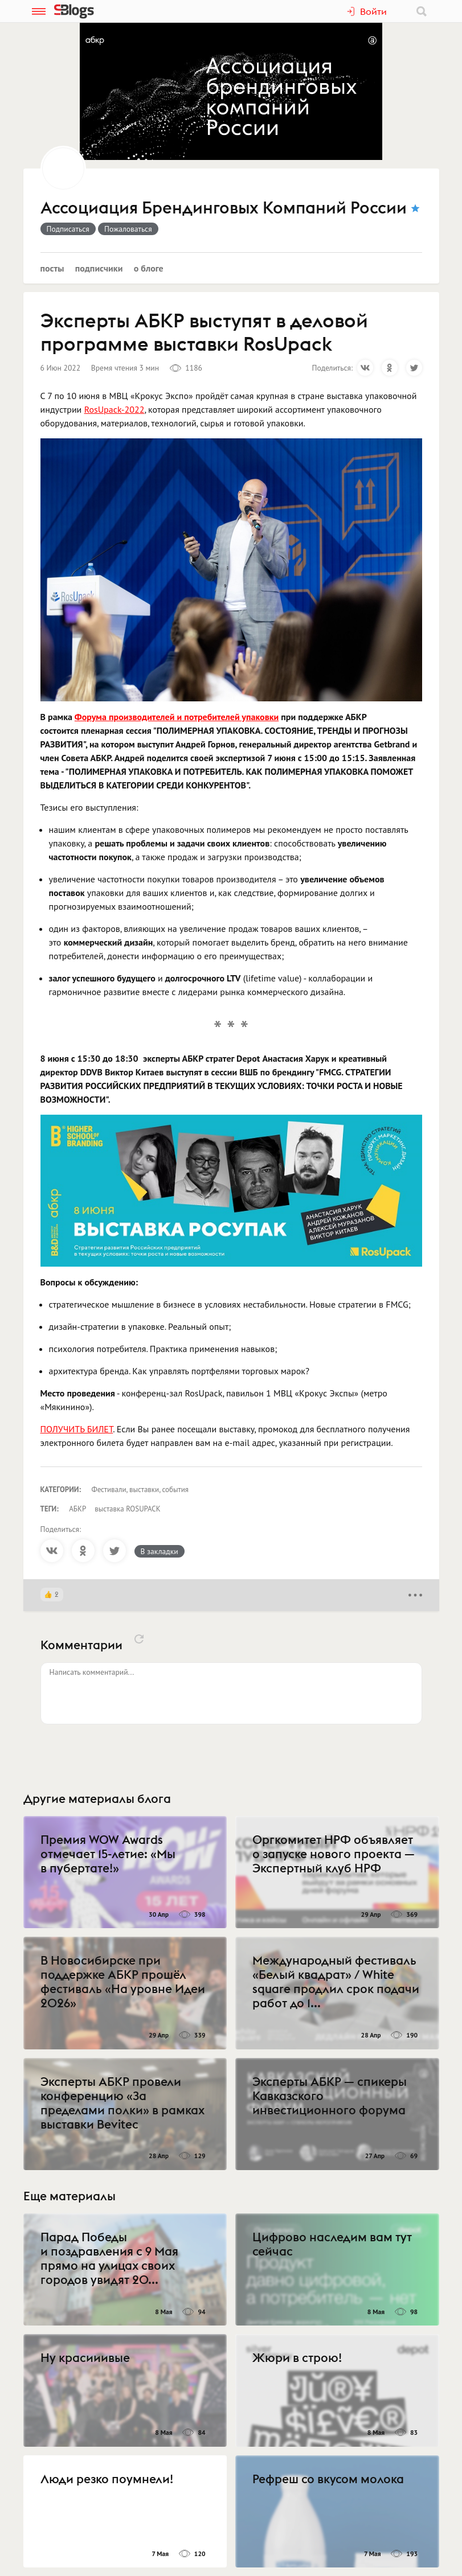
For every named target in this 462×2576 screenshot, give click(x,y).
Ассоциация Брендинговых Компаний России (223, 208)
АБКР (77, 1509)
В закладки (159, 1551)
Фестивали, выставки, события (140, 1489)
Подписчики (99, 268)
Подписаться (68, 229)
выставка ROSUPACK (127, 1509)
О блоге (148, 268)
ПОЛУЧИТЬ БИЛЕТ (76, 1429)
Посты (52, 268)
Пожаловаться (128, 229)
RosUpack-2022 (114, 409)
